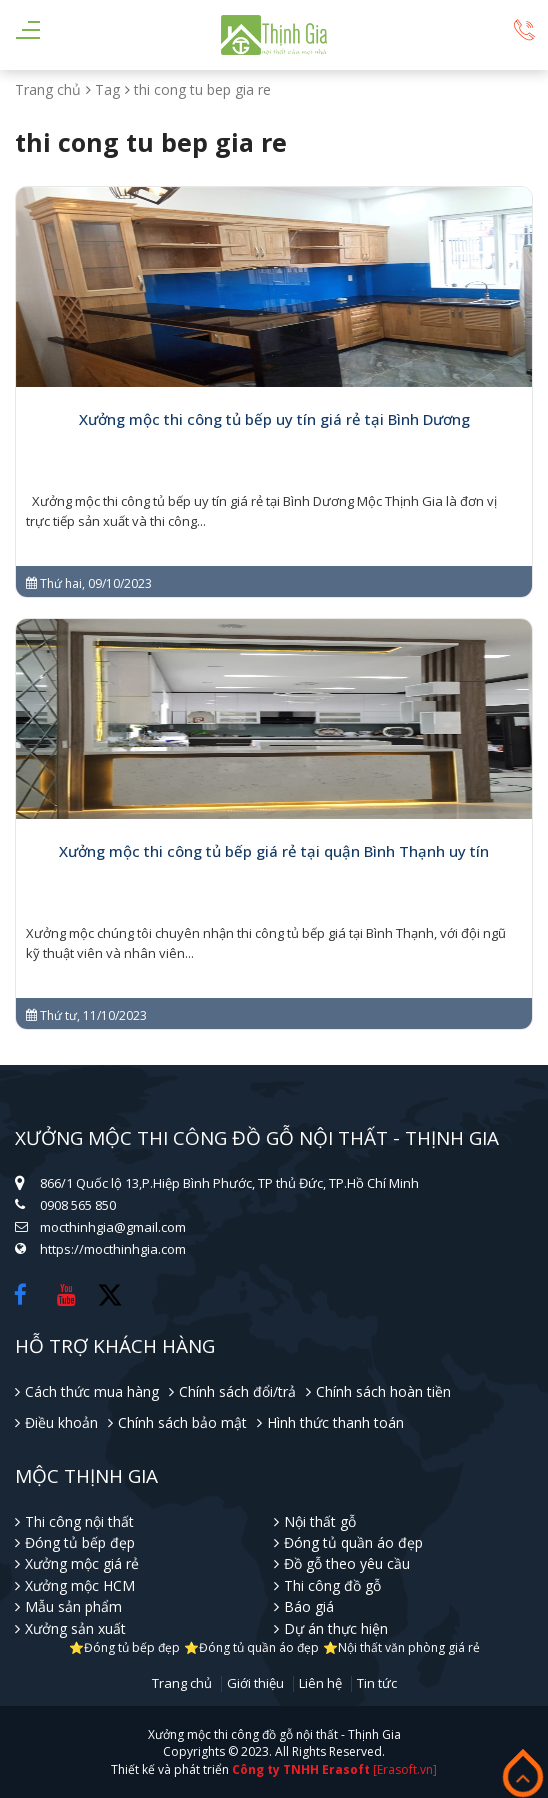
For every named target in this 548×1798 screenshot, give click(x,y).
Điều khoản (61, 1422)
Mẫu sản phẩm (73, 1606)
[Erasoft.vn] (405, 1769)
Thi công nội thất (79, 1521)
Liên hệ (320, 1684)
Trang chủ (48, 89)
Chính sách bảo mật (182, 1422)
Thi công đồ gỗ (332, 1585)
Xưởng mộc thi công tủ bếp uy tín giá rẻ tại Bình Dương (274, 419)
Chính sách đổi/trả (237, 1391)
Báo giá (309, 1606)
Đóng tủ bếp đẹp (80, 1542)
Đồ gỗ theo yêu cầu (347, 1563)
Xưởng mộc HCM (80, 1585)
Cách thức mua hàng (92, 1391)
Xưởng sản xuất (75, 1628)
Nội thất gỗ (320, 1521)
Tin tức (377, 1684)
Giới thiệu (255, 1684)
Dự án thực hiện (336, 1628)
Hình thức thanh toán (335, 1422)
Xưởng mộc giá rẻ (82, 1563)
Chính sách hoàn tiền (383, 1391)
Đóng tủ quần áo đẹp (353, 1542)
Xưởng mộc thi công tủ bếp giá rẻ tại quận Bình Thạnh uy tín (274, 851)
